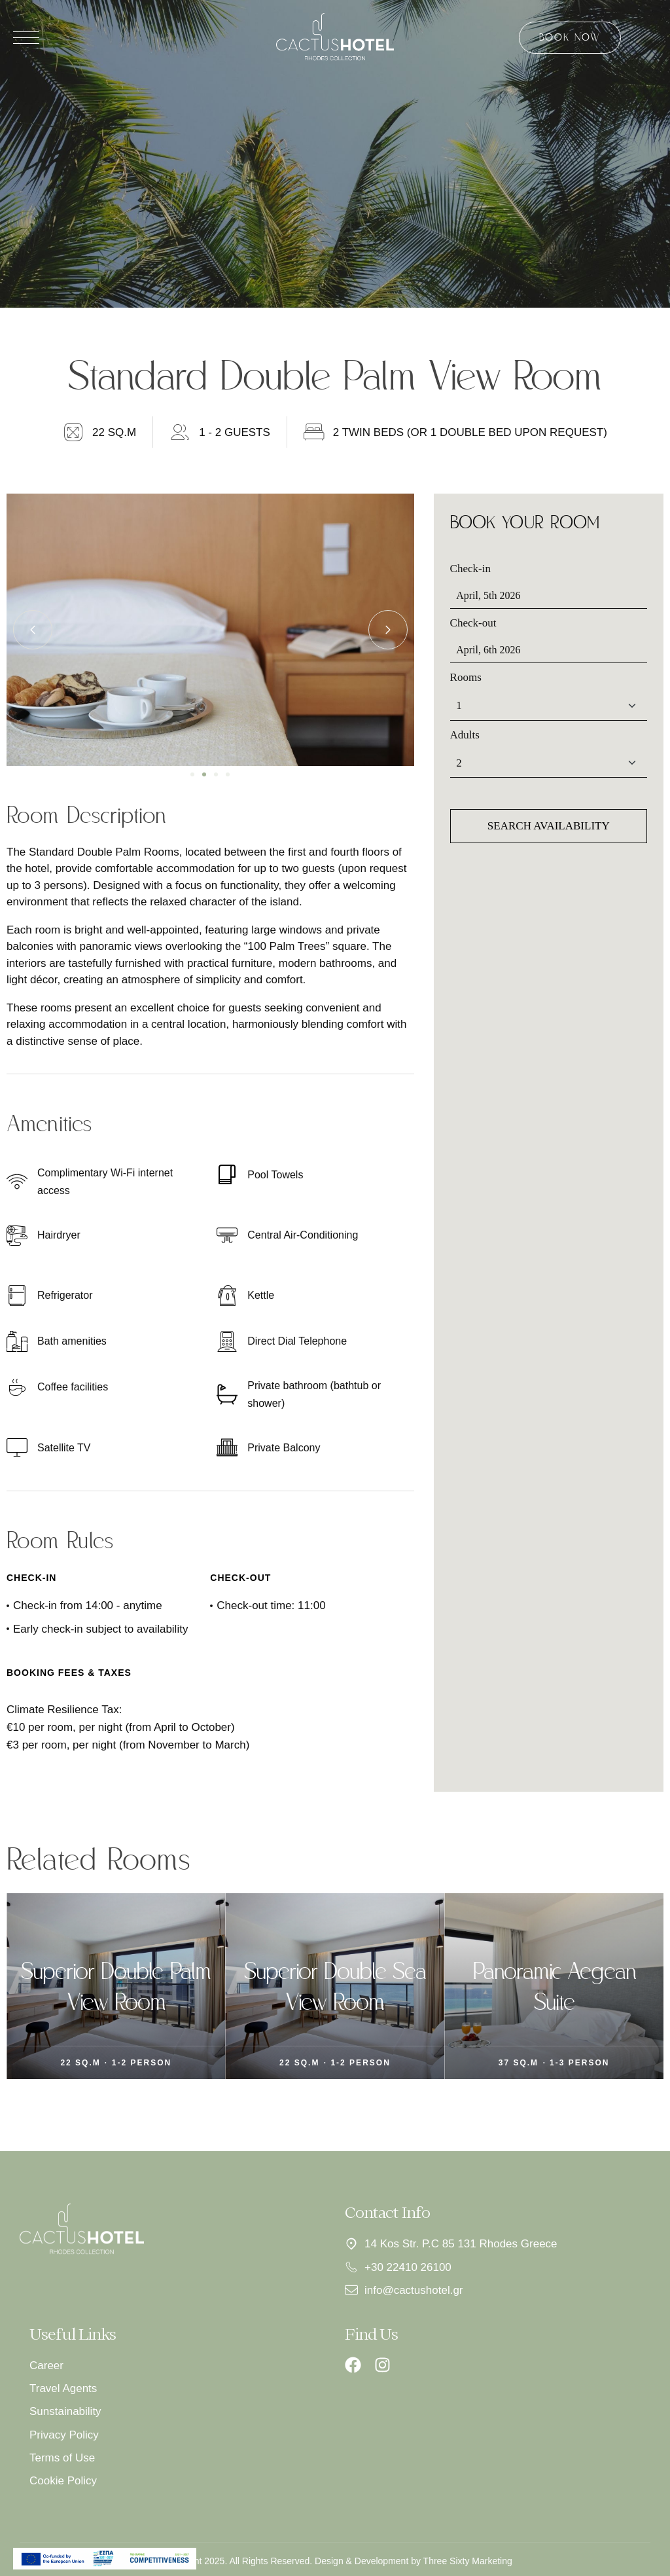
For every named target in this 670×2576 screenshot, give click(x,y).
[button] (192, 774)
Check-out (473, 623)
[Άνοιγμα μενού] (26, 37)
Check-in (470, 568)
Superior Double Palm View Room (254, 1986)
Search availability (548, 826)
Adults (465, 735)
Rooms (466, 677)
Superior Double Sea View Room (472, 1986)
